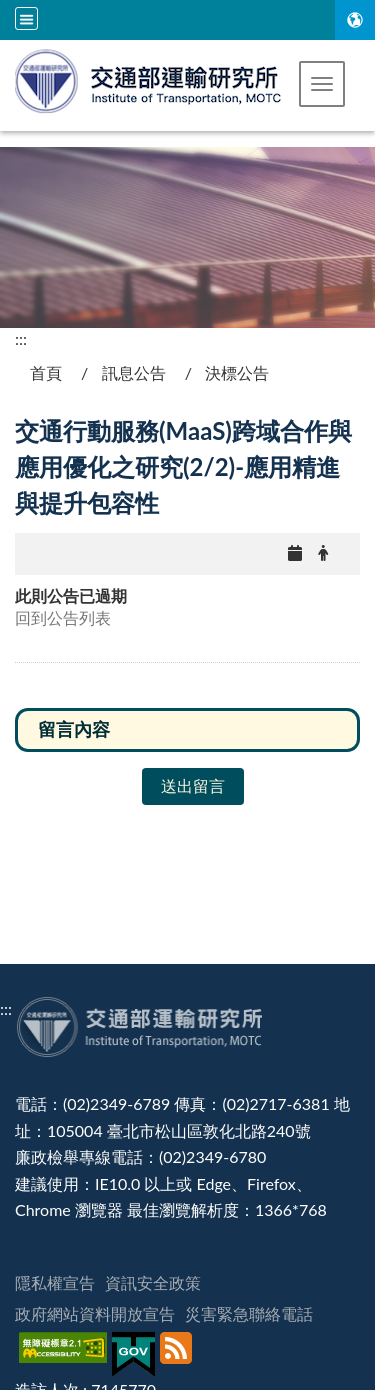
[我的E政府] (136, 1354)
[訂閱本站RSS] (178, 1354)
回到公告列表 (63, 617)
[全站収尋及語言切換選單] (26, 18)
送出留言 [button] (193, 785)
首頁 (46, 372)
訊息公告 (134, 372)
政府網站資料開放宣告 (95, 1313)
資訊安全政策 (153, 1282)
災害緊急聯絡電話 (249, 1313)
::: (21, 338)
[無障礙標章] (65, 1354)
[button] (322, 84)
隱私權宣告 (55, 1282)
